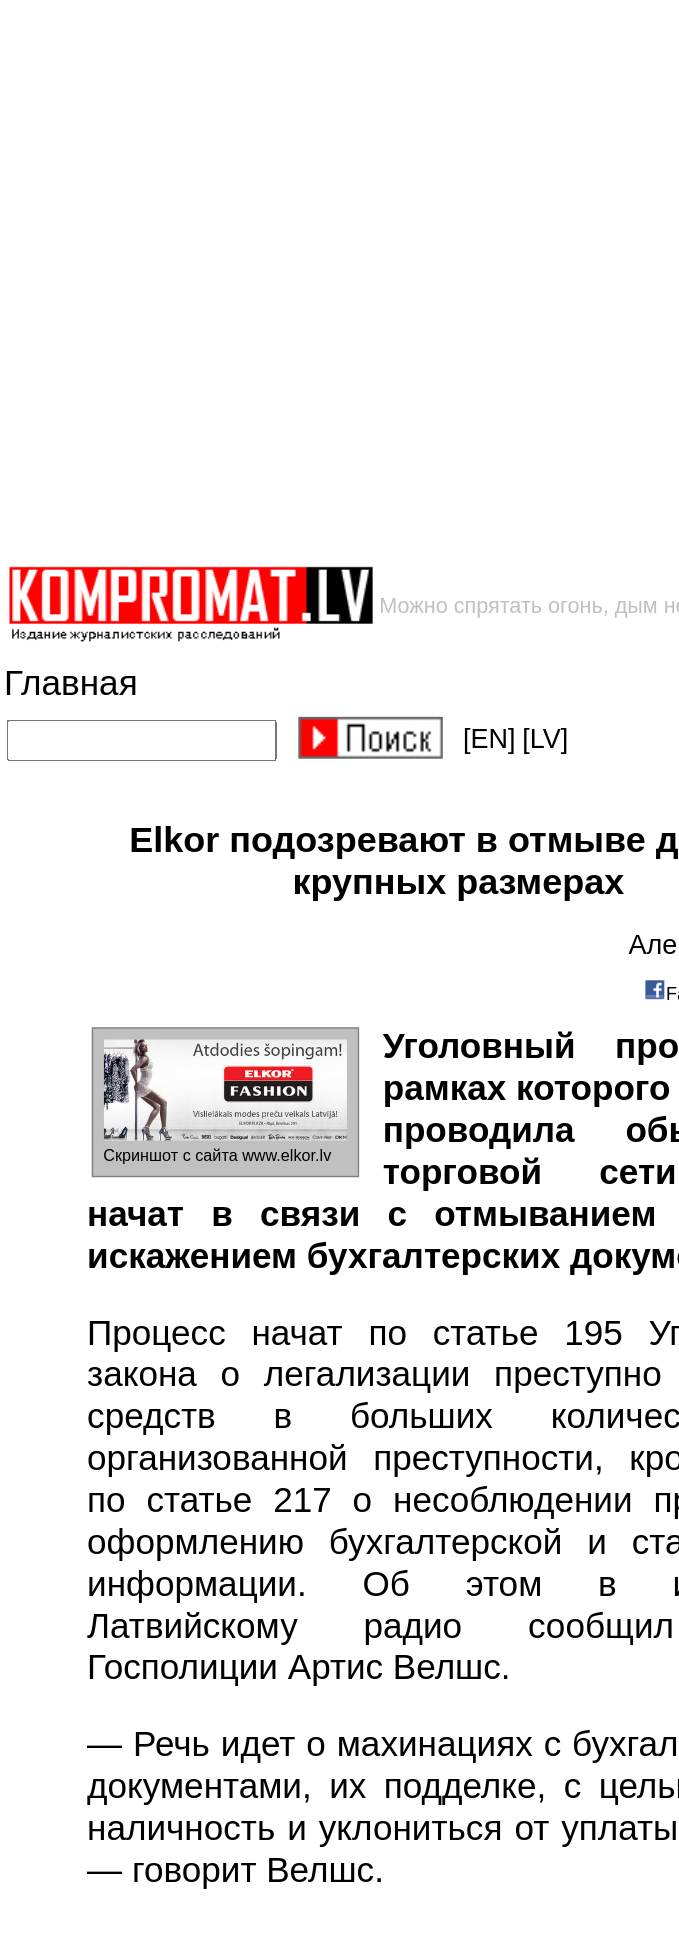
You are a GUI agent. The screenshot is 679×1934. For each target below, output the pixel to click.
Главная (71, 683)
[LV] (545, 739)
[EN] (489, 739)
